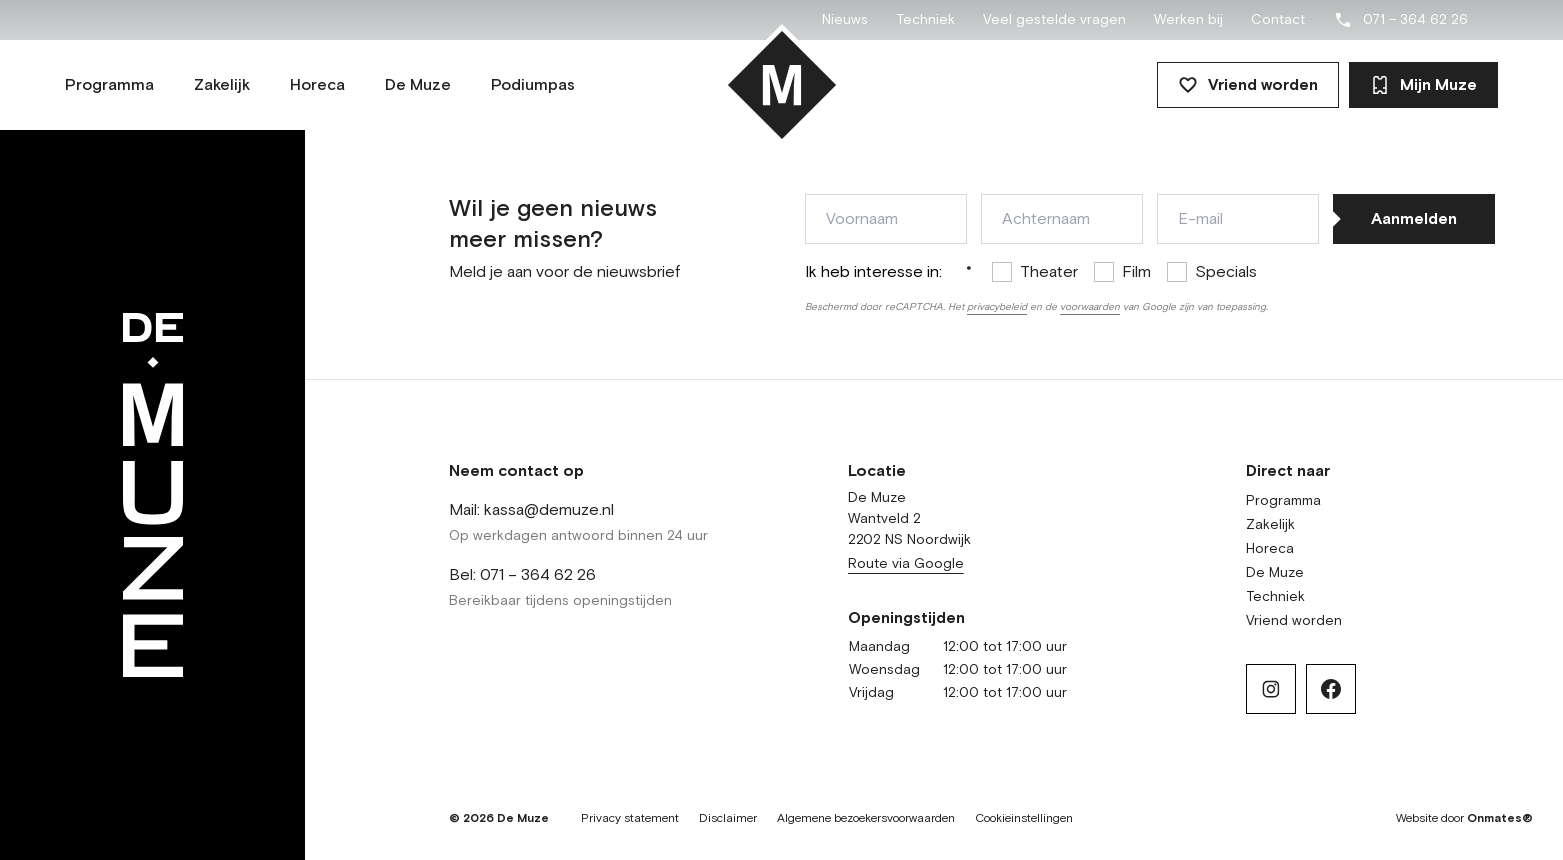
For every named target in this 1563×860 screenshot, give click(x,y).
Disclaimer (728, 819)
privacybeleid (997, 307)
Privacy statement (630, 819)
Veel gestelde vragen (1054, 20)
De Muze (1275, 573)
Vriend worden (1248, 85)
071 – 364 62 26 (1400, 20)
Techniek (925, 20)
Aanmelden (1414, 219)
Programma (1283, 501)
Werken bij (1188, 20)
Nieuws (845, 20)
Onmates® (1500, 819)
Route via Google (906, 564)
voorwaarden (1090, 307)
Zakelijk (1270, 525)
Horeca (1270, 549)
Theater (1049, 272)
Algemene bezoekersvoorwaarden (866, 819)
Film (1136, 272)
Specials (1226, 272)
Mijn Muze (1423, 85)
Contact (1278, 20)
